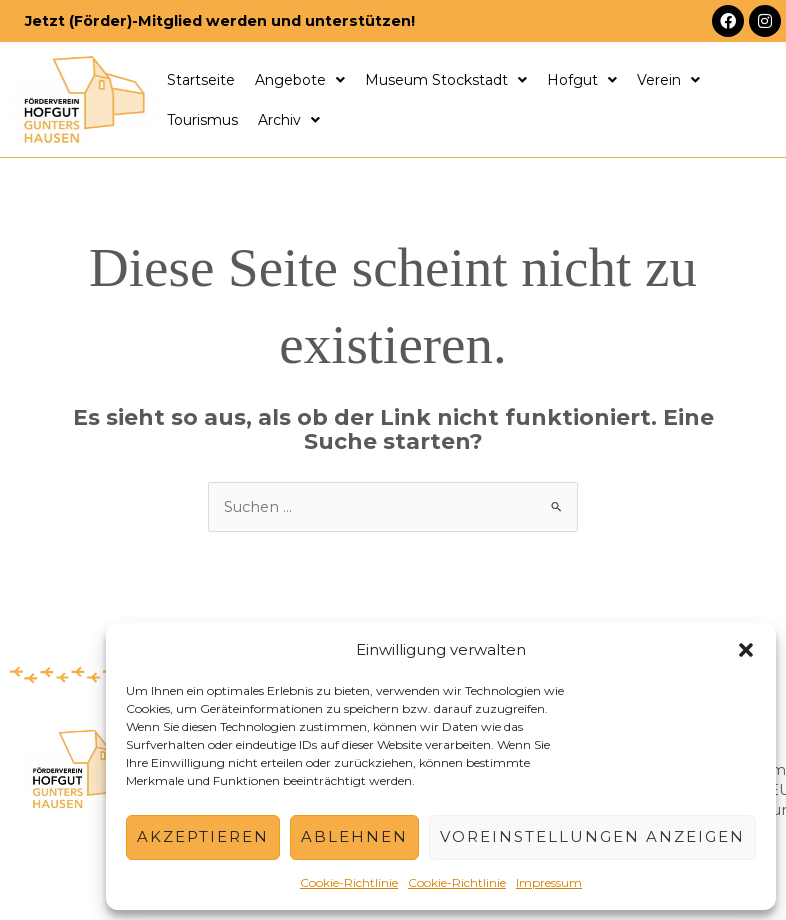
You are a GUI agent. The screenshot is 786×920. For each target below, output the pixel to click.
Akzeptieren (203, 836)
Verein (668, 80)
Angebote (300, 80)
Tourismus (202, 120)
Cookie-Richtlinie (349, 882)
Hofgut (582, 80)
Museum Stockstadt (446, 80)
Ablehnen (354, 836)
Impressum (549, 882)
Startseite (201, 80)
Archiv (289, 120)
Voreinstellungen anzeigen (592, 836)
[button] (746, 650)
